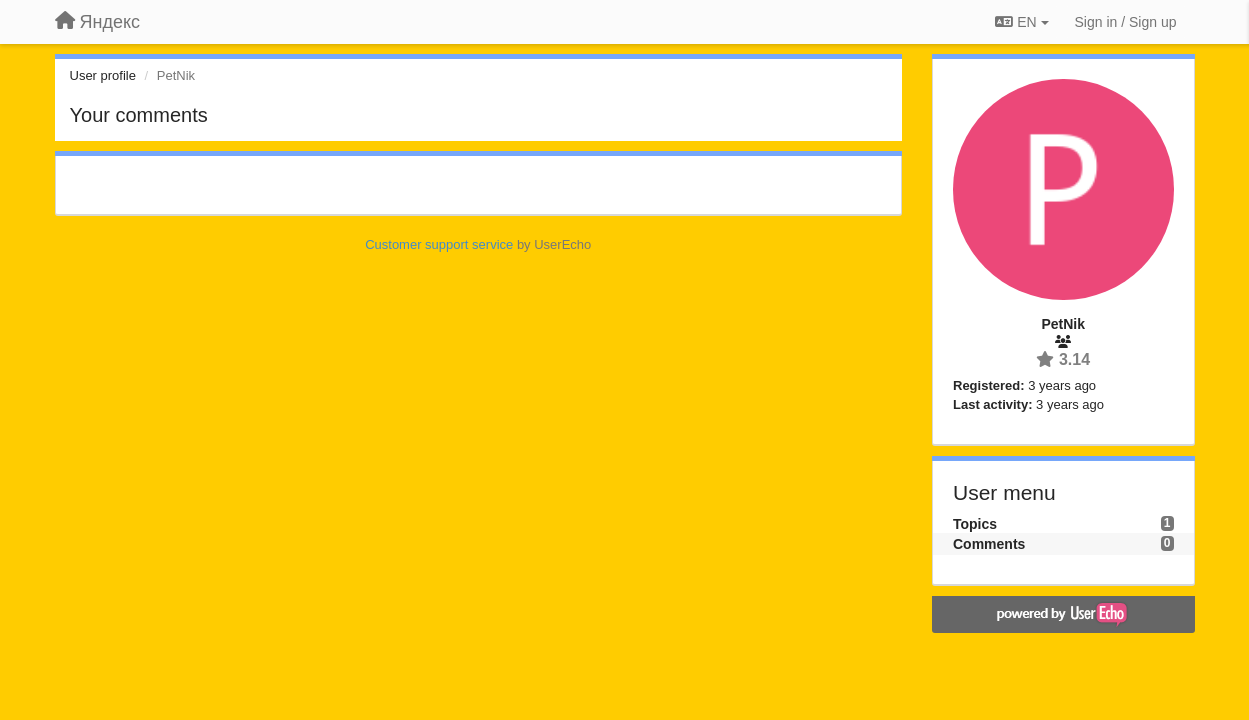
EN (1021, 22)
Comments (989, 544)
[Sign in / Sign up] (1126, 22)
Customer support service (439, 244)
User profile (103, 75)
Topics (975, 524)
